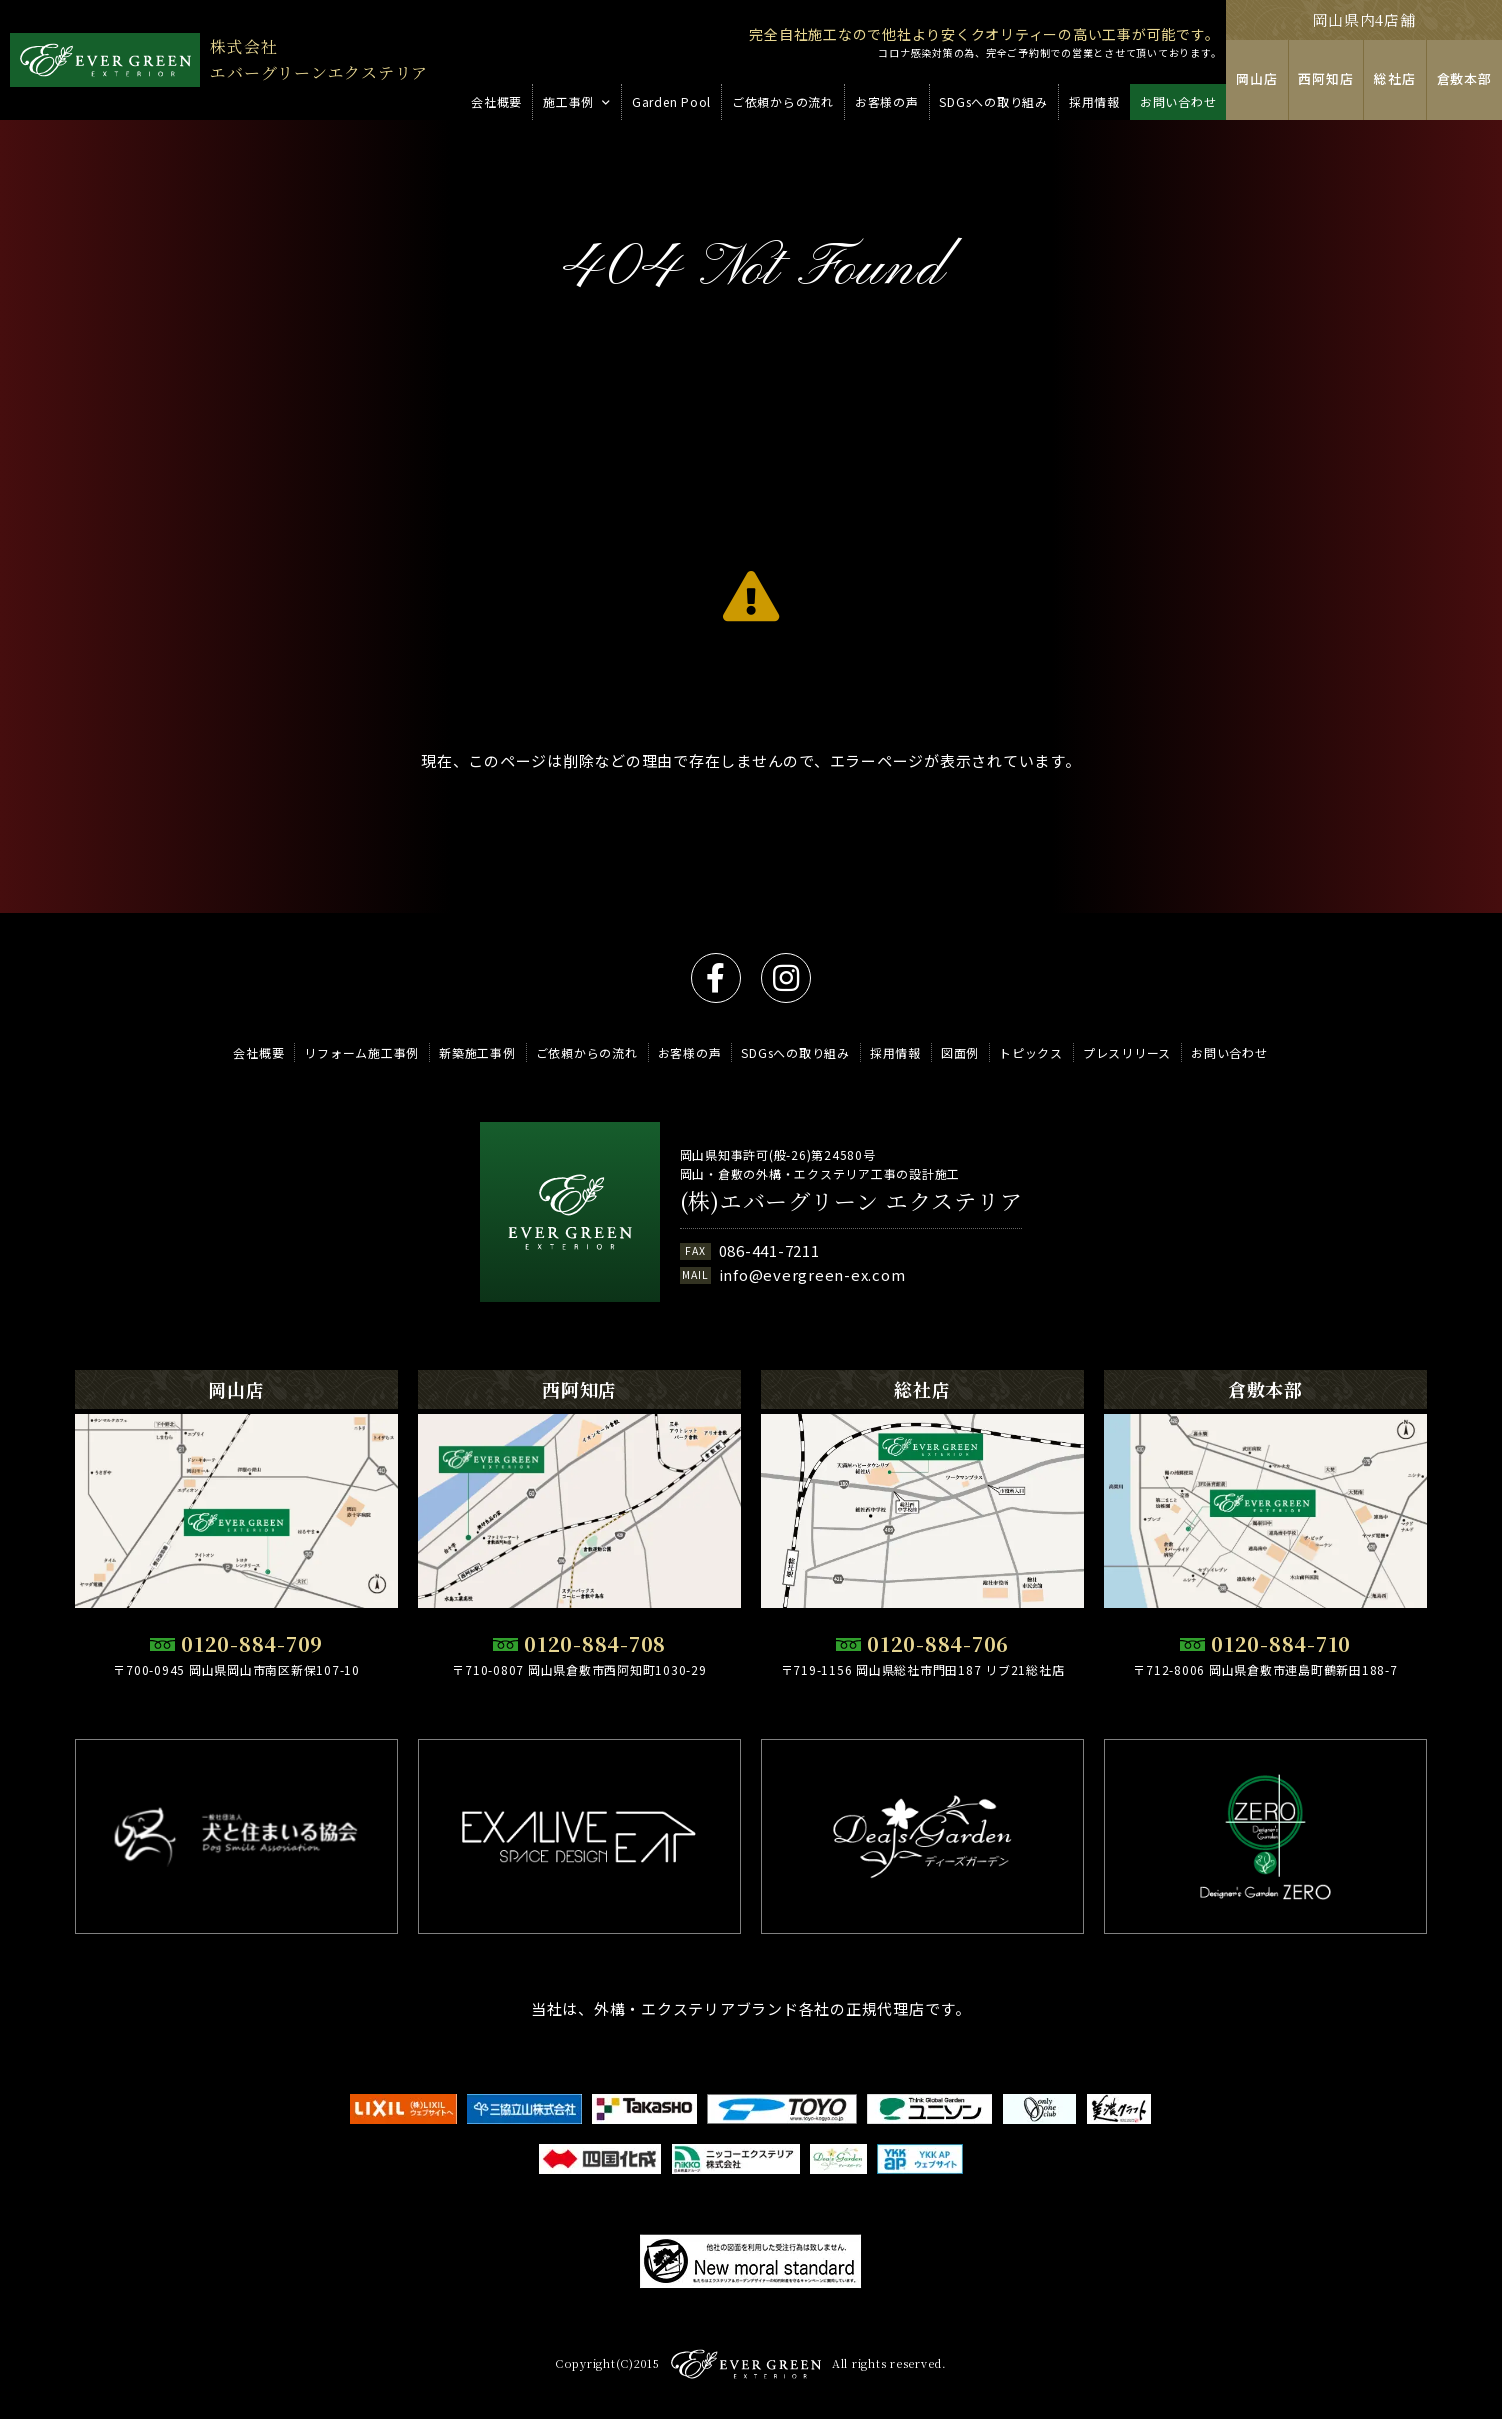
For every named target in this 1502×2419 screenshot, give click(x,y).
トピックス (1031, 1052)
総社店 (1395, 79)
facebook (716, 978)
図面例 (960, 1052)
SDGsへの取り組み (795, 1052)
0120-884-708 (595, 1644)
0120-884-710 (1281, 1644)
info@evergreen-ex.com (812, 1275)
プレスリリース (1127, 1052)
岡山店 (1257, 79)
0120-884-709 (252, 1644)
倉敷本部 (1464, 79)
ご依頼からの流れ (587, 1052)
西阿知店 (1326, 79)
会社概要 (258, 1052)
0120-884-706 (938, 1644)
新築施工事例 (477, 1052)
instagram (786, 978)
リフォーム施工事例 (361, 1052)
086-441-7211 (769, 1251)
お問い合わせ (1229, 1052)
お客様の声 (690, 1052)
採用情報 (895, 1052)
